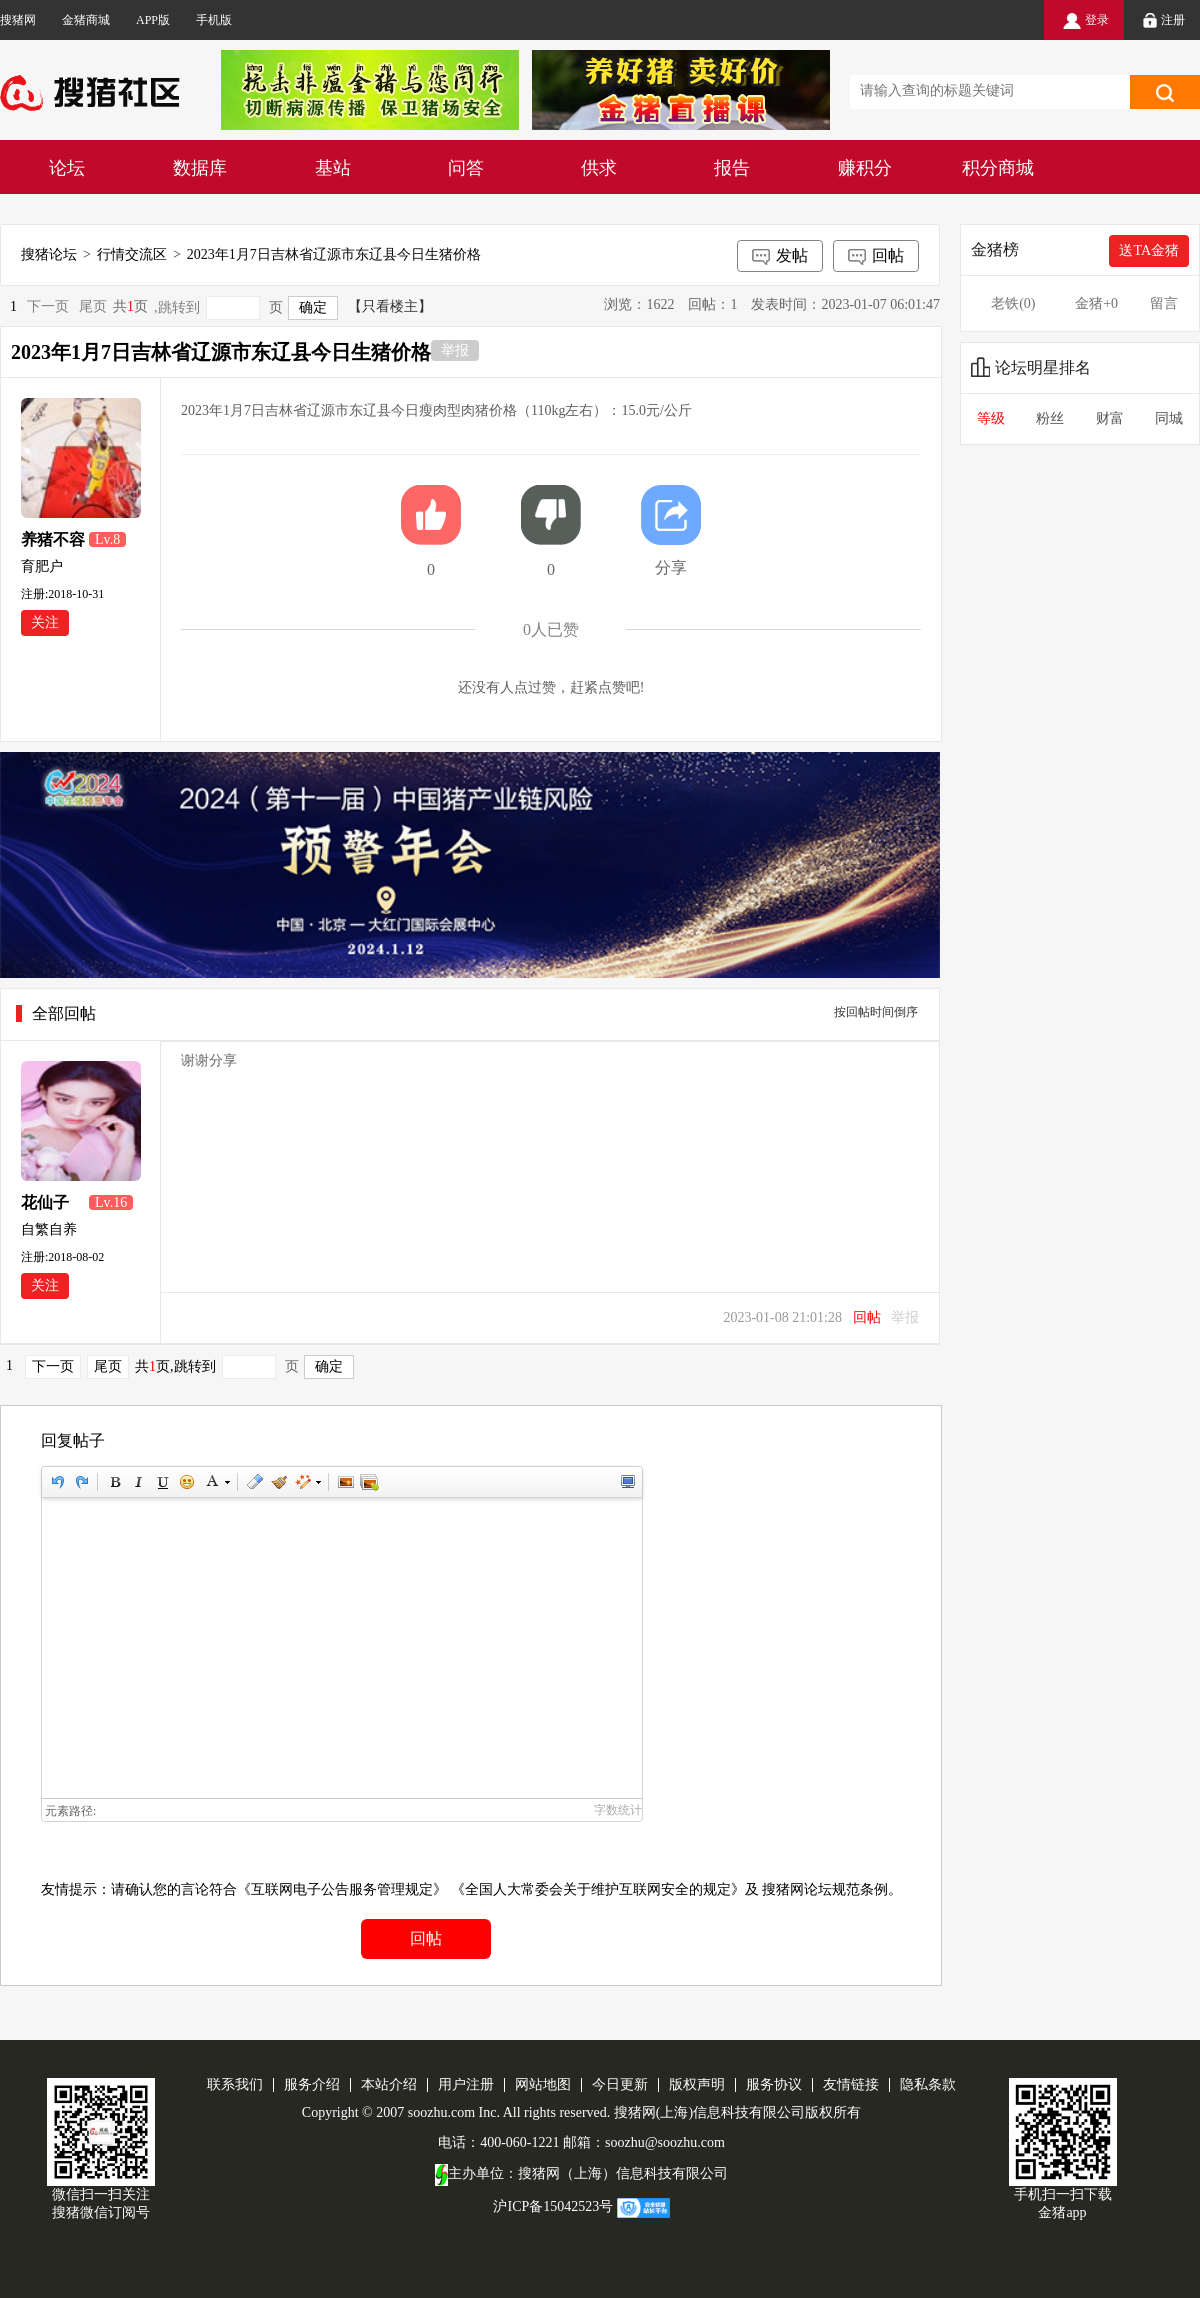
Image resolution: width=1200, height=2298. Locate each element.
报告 (732, 168)
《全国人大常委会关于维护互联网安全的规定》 (598, 1889)
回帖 (876, 257)
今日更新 (620, 2084)
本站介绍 (389, 2084)
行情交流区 (132, 254)
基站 (333, 168)
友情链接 (851, 2084)
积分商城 (998, 168)
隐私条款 (928, 2084)
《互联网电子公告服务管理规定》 (342, 1889)
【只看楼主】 (390, 306)
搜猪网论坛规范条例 (825, 1889)
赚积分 (865, 168)
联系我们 (235, 2084)
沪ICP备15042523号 (553, 2206)
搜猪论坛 (49, 254)
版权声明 (697, 2084)
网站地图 (543, 2084)
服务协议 (774, 2084)
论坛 (67, 168)
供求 (599, 168)
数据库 (200, 168)
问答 (466, 168)
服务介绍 (312, 2084)
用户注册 (466, 2084)
